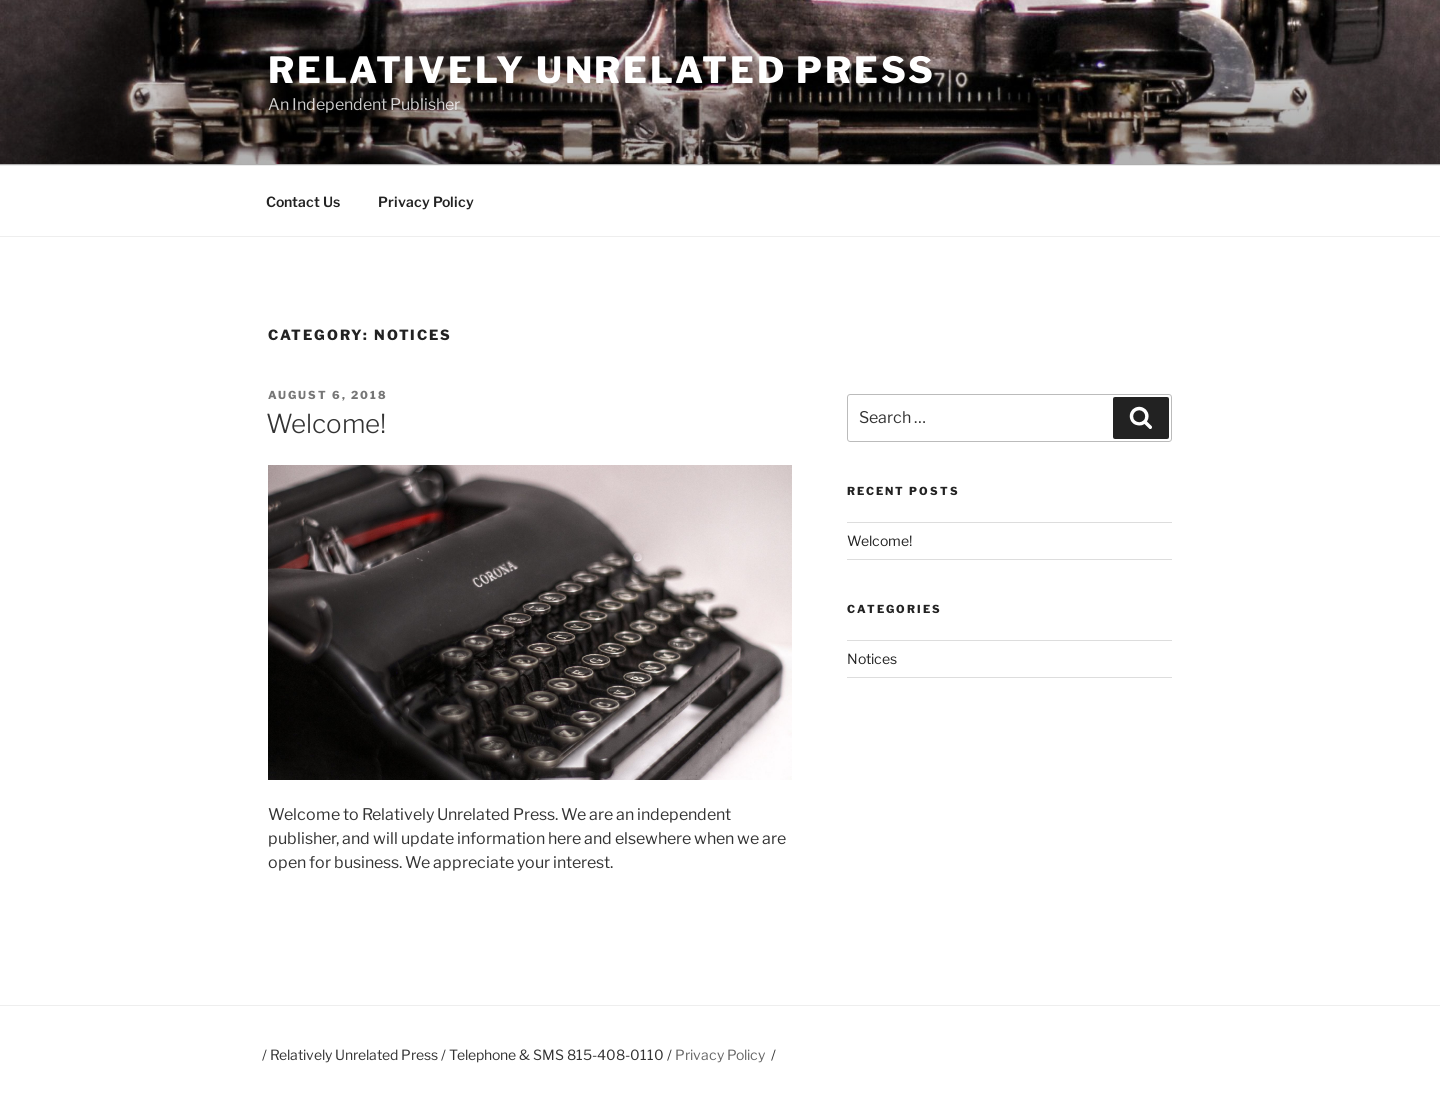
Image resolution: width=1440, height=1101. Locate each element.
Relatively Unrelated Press (602, 70)
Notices (872, 658)
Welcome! (326, 423)
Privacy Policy (426, 201)
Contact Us (303, 201)
